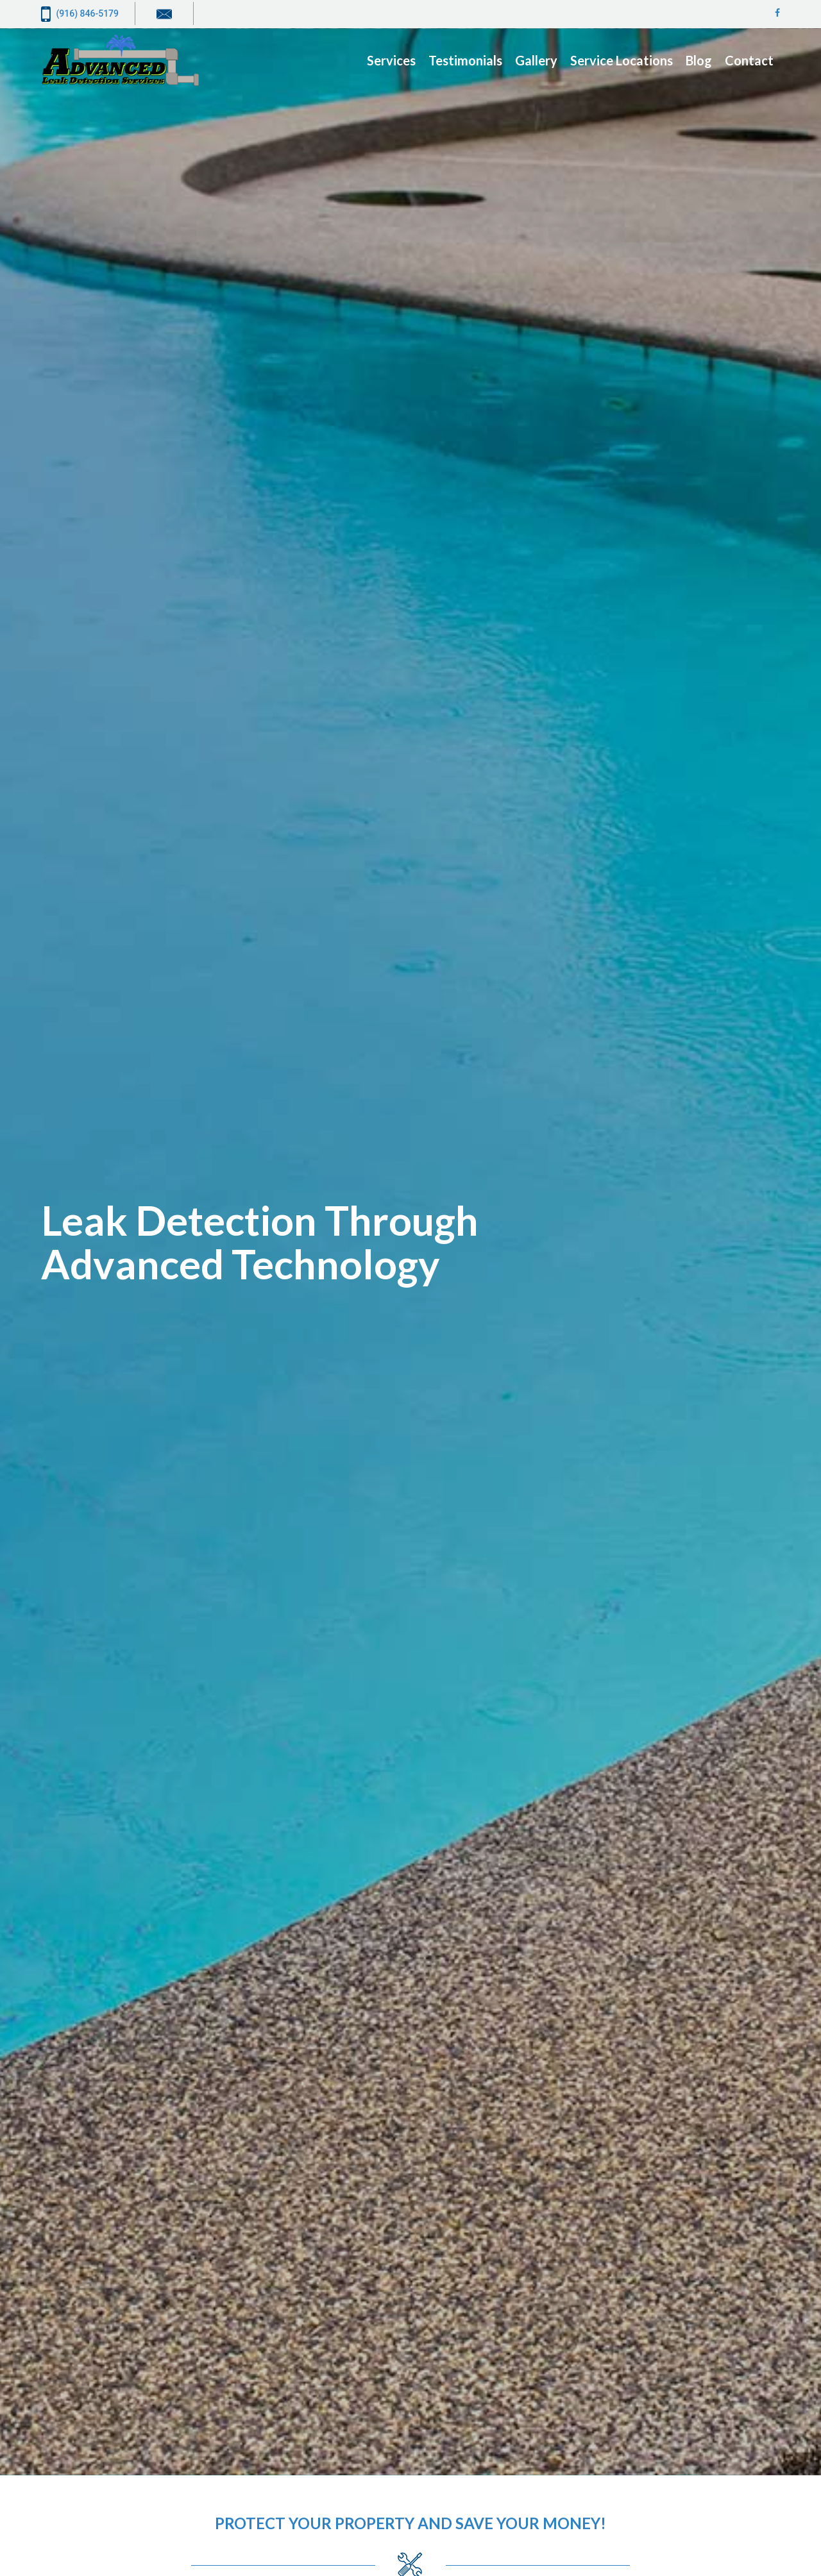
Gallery (536, 60)
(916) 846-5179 (80, 14)
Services (391, 60)
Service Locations (621, 60)
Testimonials (465, 60)
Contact (749, 60)
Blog (699, 60)
